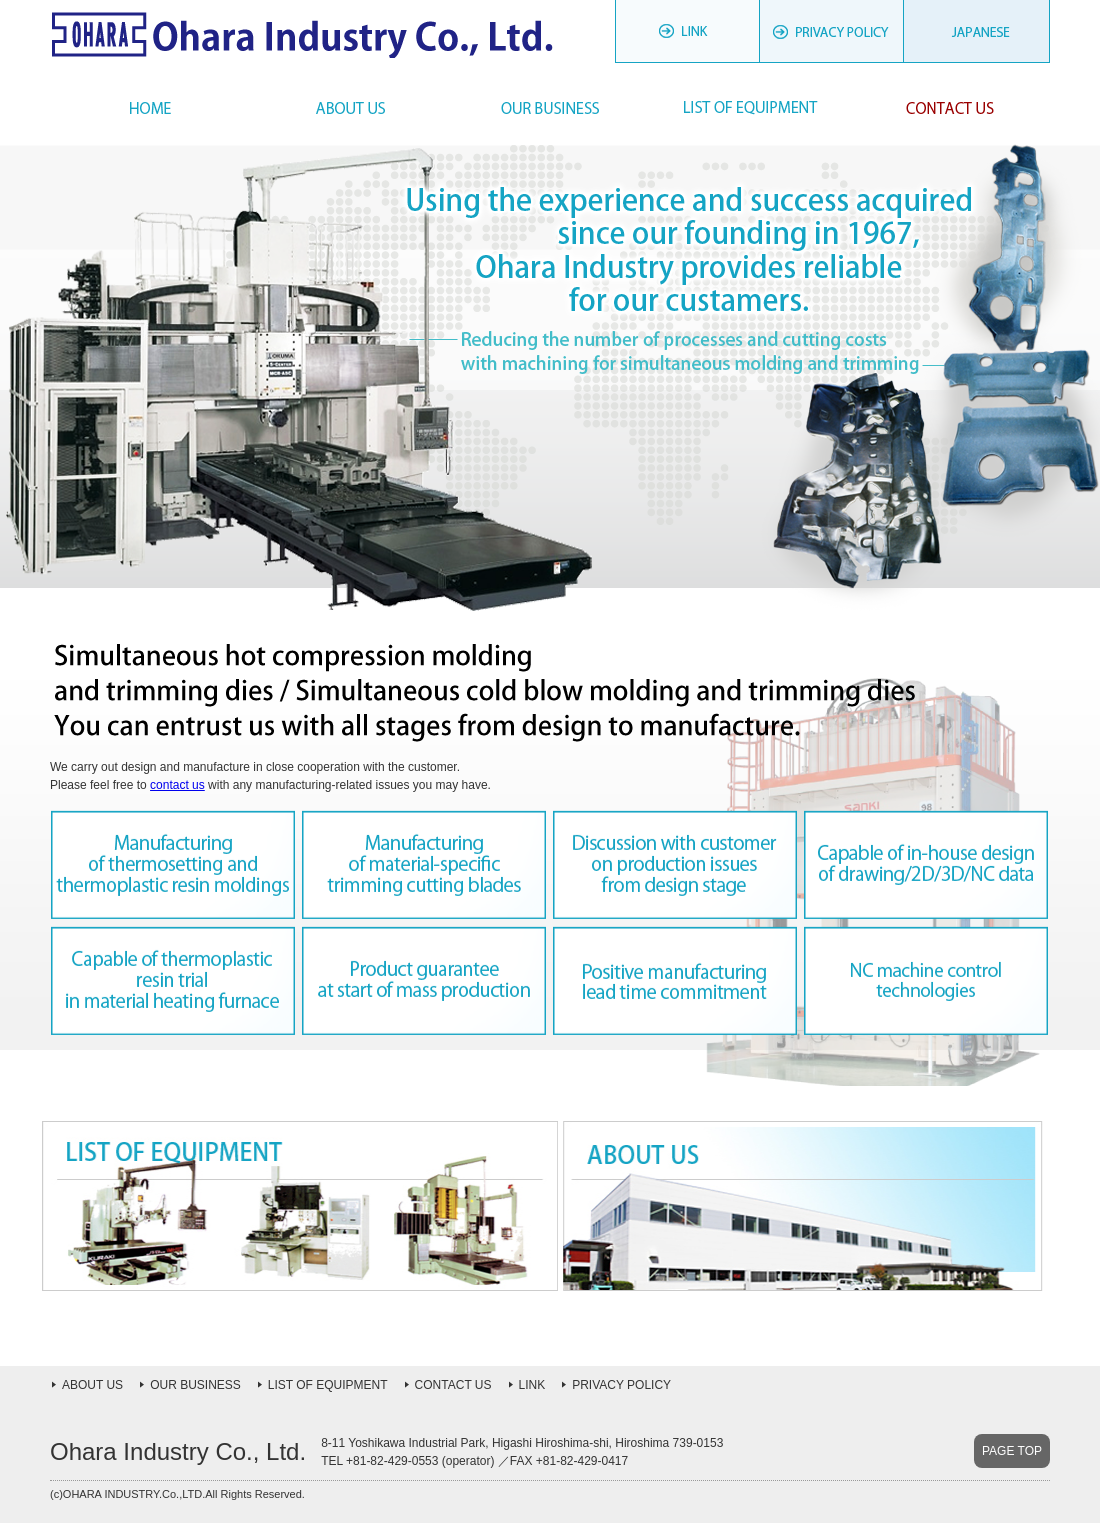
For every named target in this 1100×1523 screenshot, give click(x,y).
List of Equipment (750, 108)
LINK (687, 36)
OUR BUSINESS (195, 1385)
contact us (177, 785)
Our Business (550, 108)
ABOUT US (92, 1385)
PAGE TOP (1012, 1451)
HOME (150, 108)
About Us (350, 108)
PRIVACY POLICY (832, 36)
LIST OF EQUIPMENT (328, 1385)
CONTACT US (453, 1385)
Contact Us (950, 108)
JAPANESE (977, 36)
